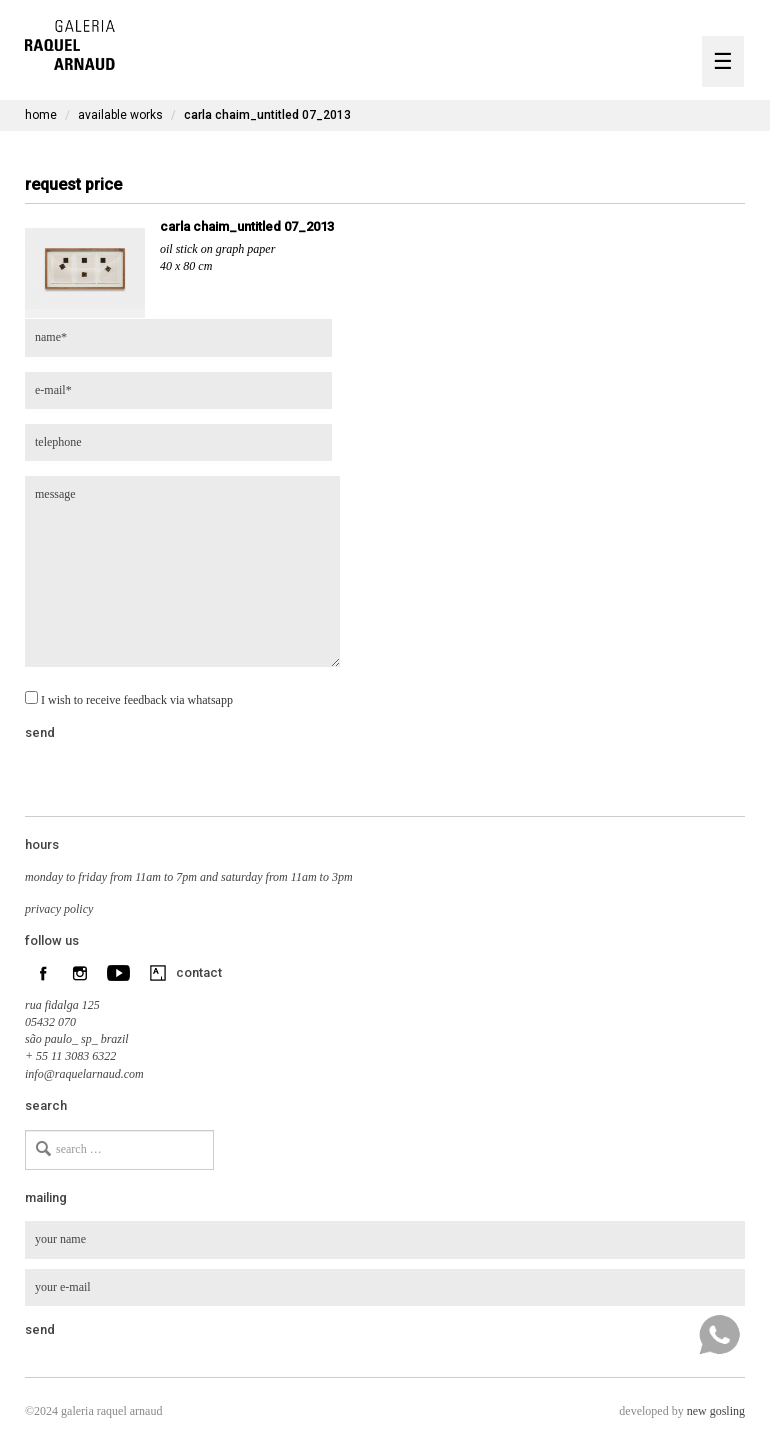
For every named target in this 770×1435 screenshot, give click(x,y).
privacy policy (59, 909)
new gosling (716, 1411)
